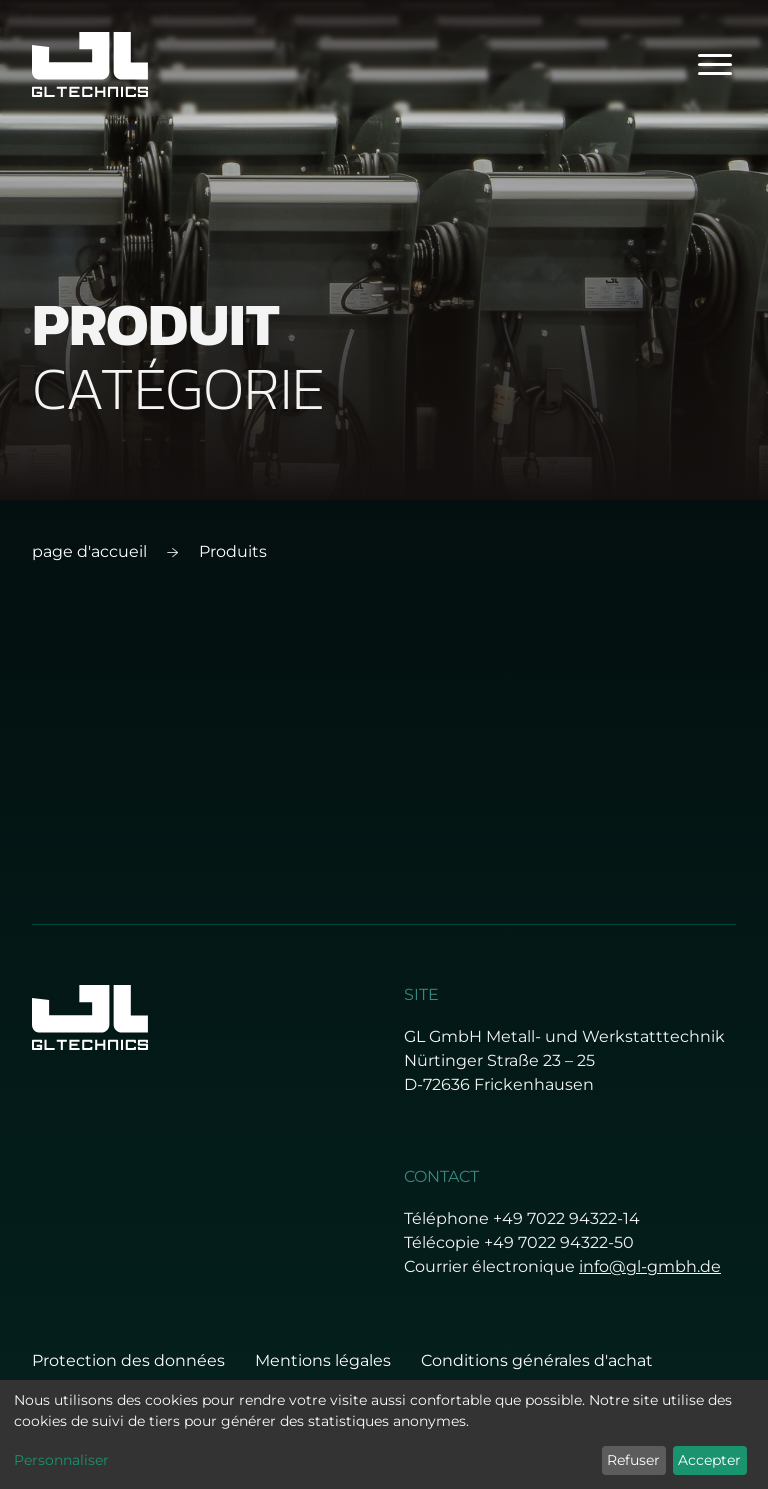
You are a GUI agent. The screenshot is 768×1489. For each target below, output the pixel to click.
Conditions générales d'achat (537, 1360)
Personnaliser (61, 1460)
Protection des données (128, 1360)
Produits (233, 551)
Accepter (709, 1460)
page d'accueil (89, 551)
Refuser (633, 1460)
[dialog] (384, 1434)
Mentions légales (323, 1360)
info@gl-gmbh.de (650, 1266)
